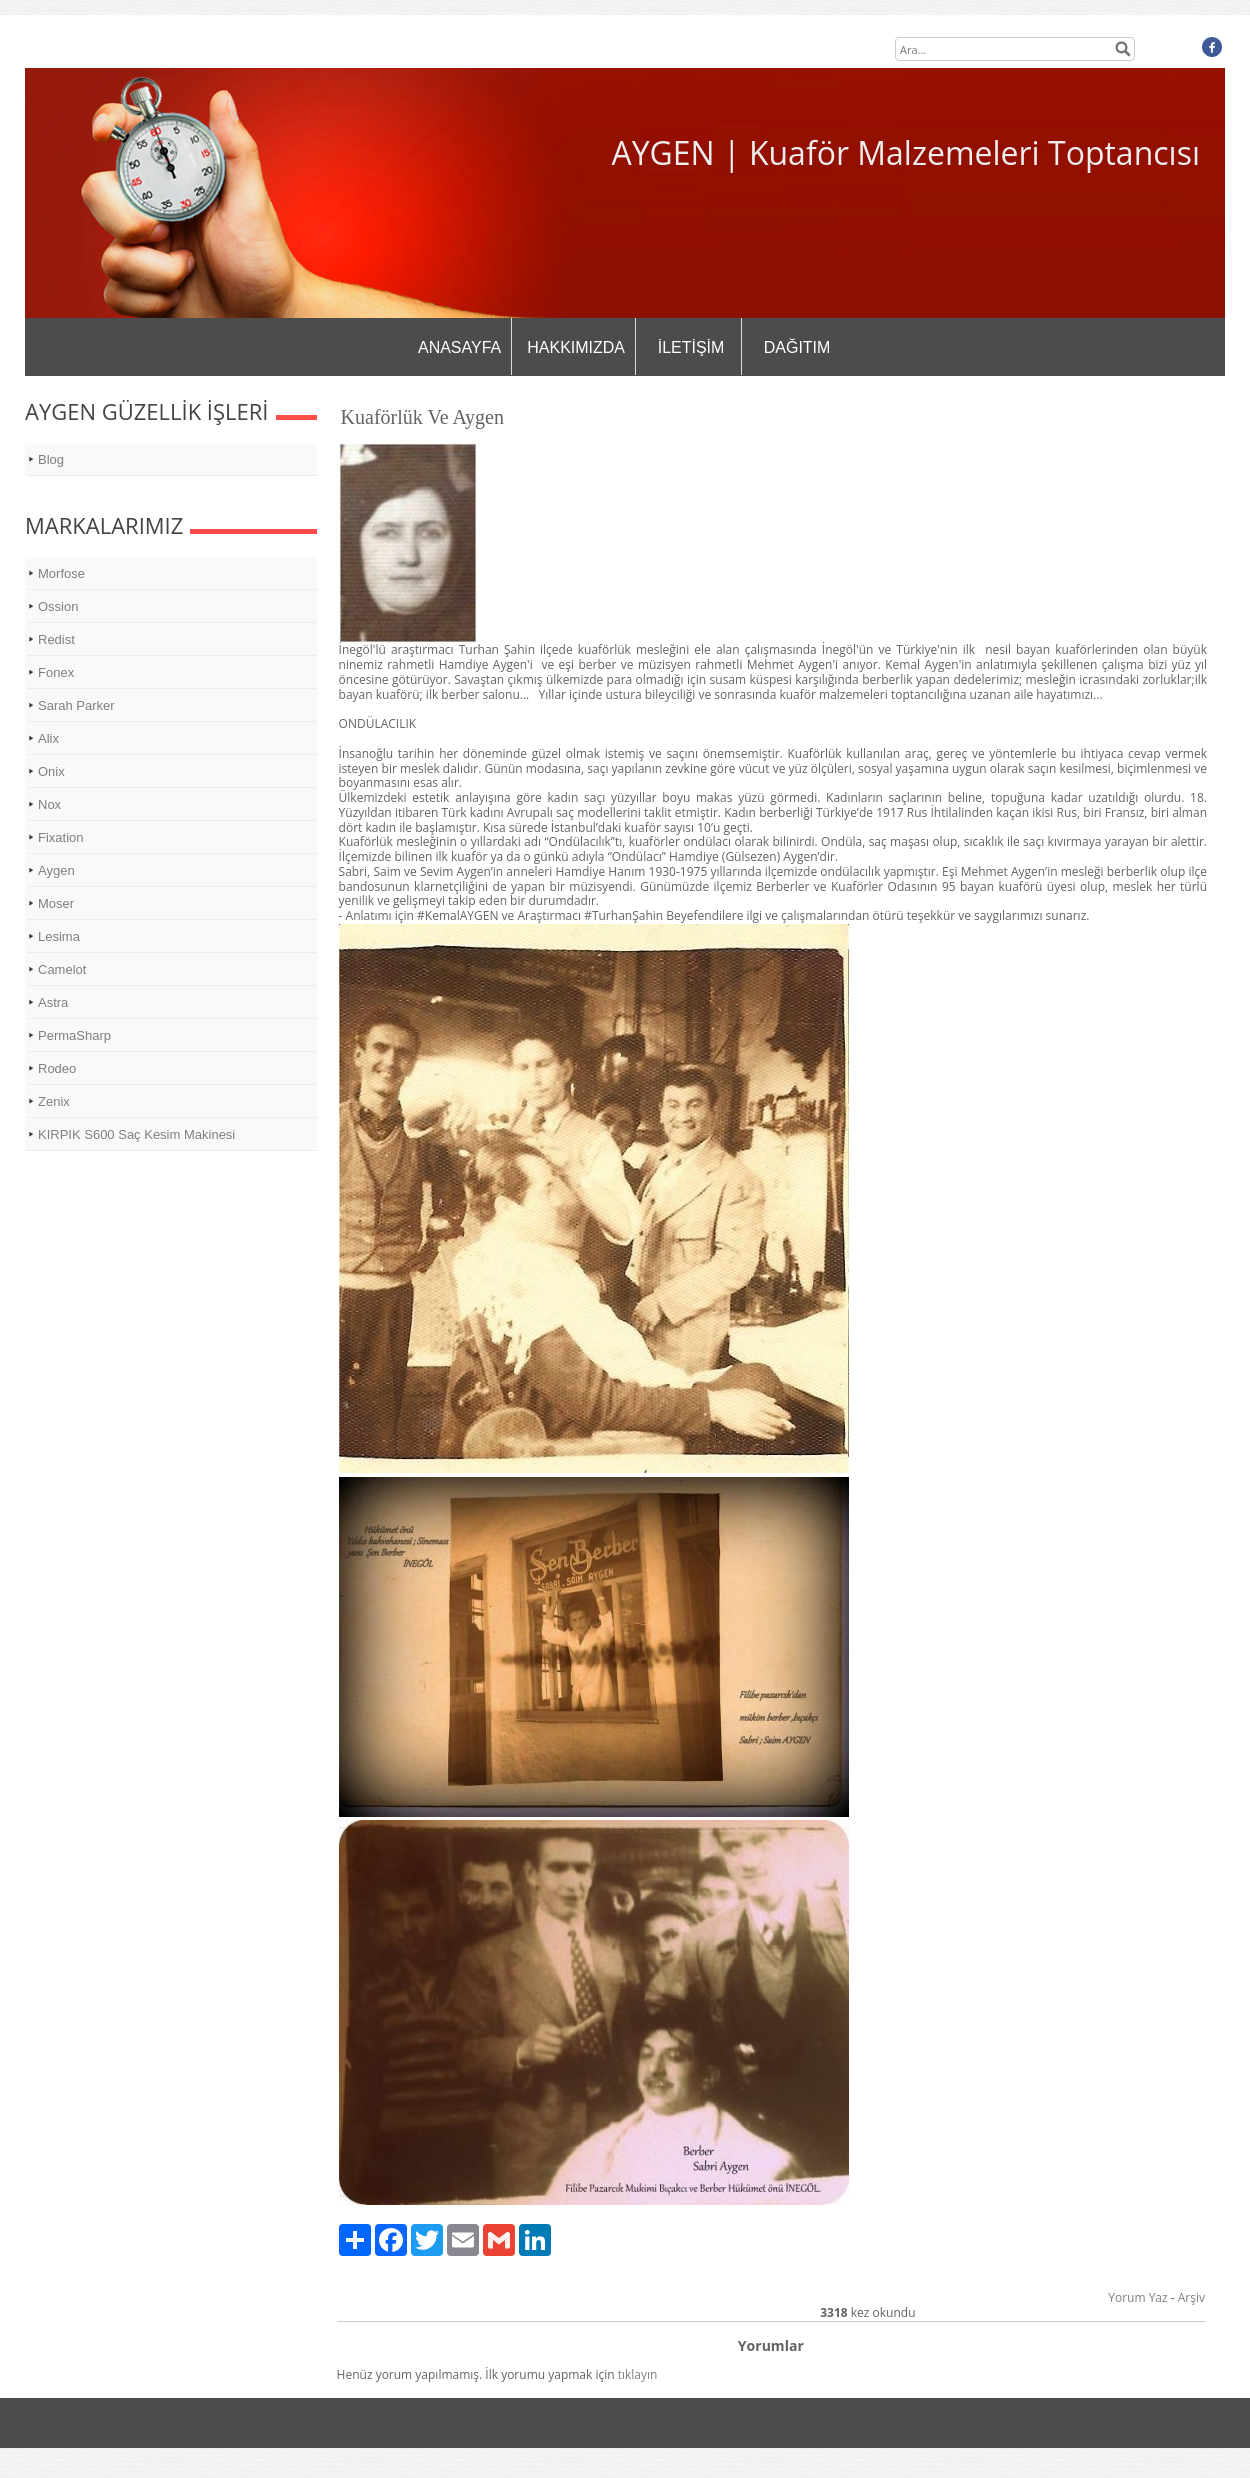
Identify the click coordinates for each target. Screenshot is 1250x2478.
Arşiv (1191, 2297)
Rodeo (57, 1068)
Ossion (58, 606)
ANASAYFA (459, 347)
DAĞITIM (797, 347)
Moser (56, 903)
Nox (49, 804)
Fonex (56, 672)
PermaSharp (74, 1035)
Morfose (61, 573)
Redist (56, 639)
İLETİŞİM (691, 347)
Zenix (54, 1101)
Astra (53, 1002)
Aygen (56, 870)
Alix (48, 738)
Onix (51, 771)
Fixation (61, 837)
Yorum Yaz (1137, 2297)
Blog (51, 459)
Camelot (62, 969)
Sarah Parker (76, 705)
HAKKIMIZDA (576, 347)
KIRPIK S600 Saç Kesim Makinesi (136, 1134)
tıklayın (638, 2374)
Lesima (59, 936)
